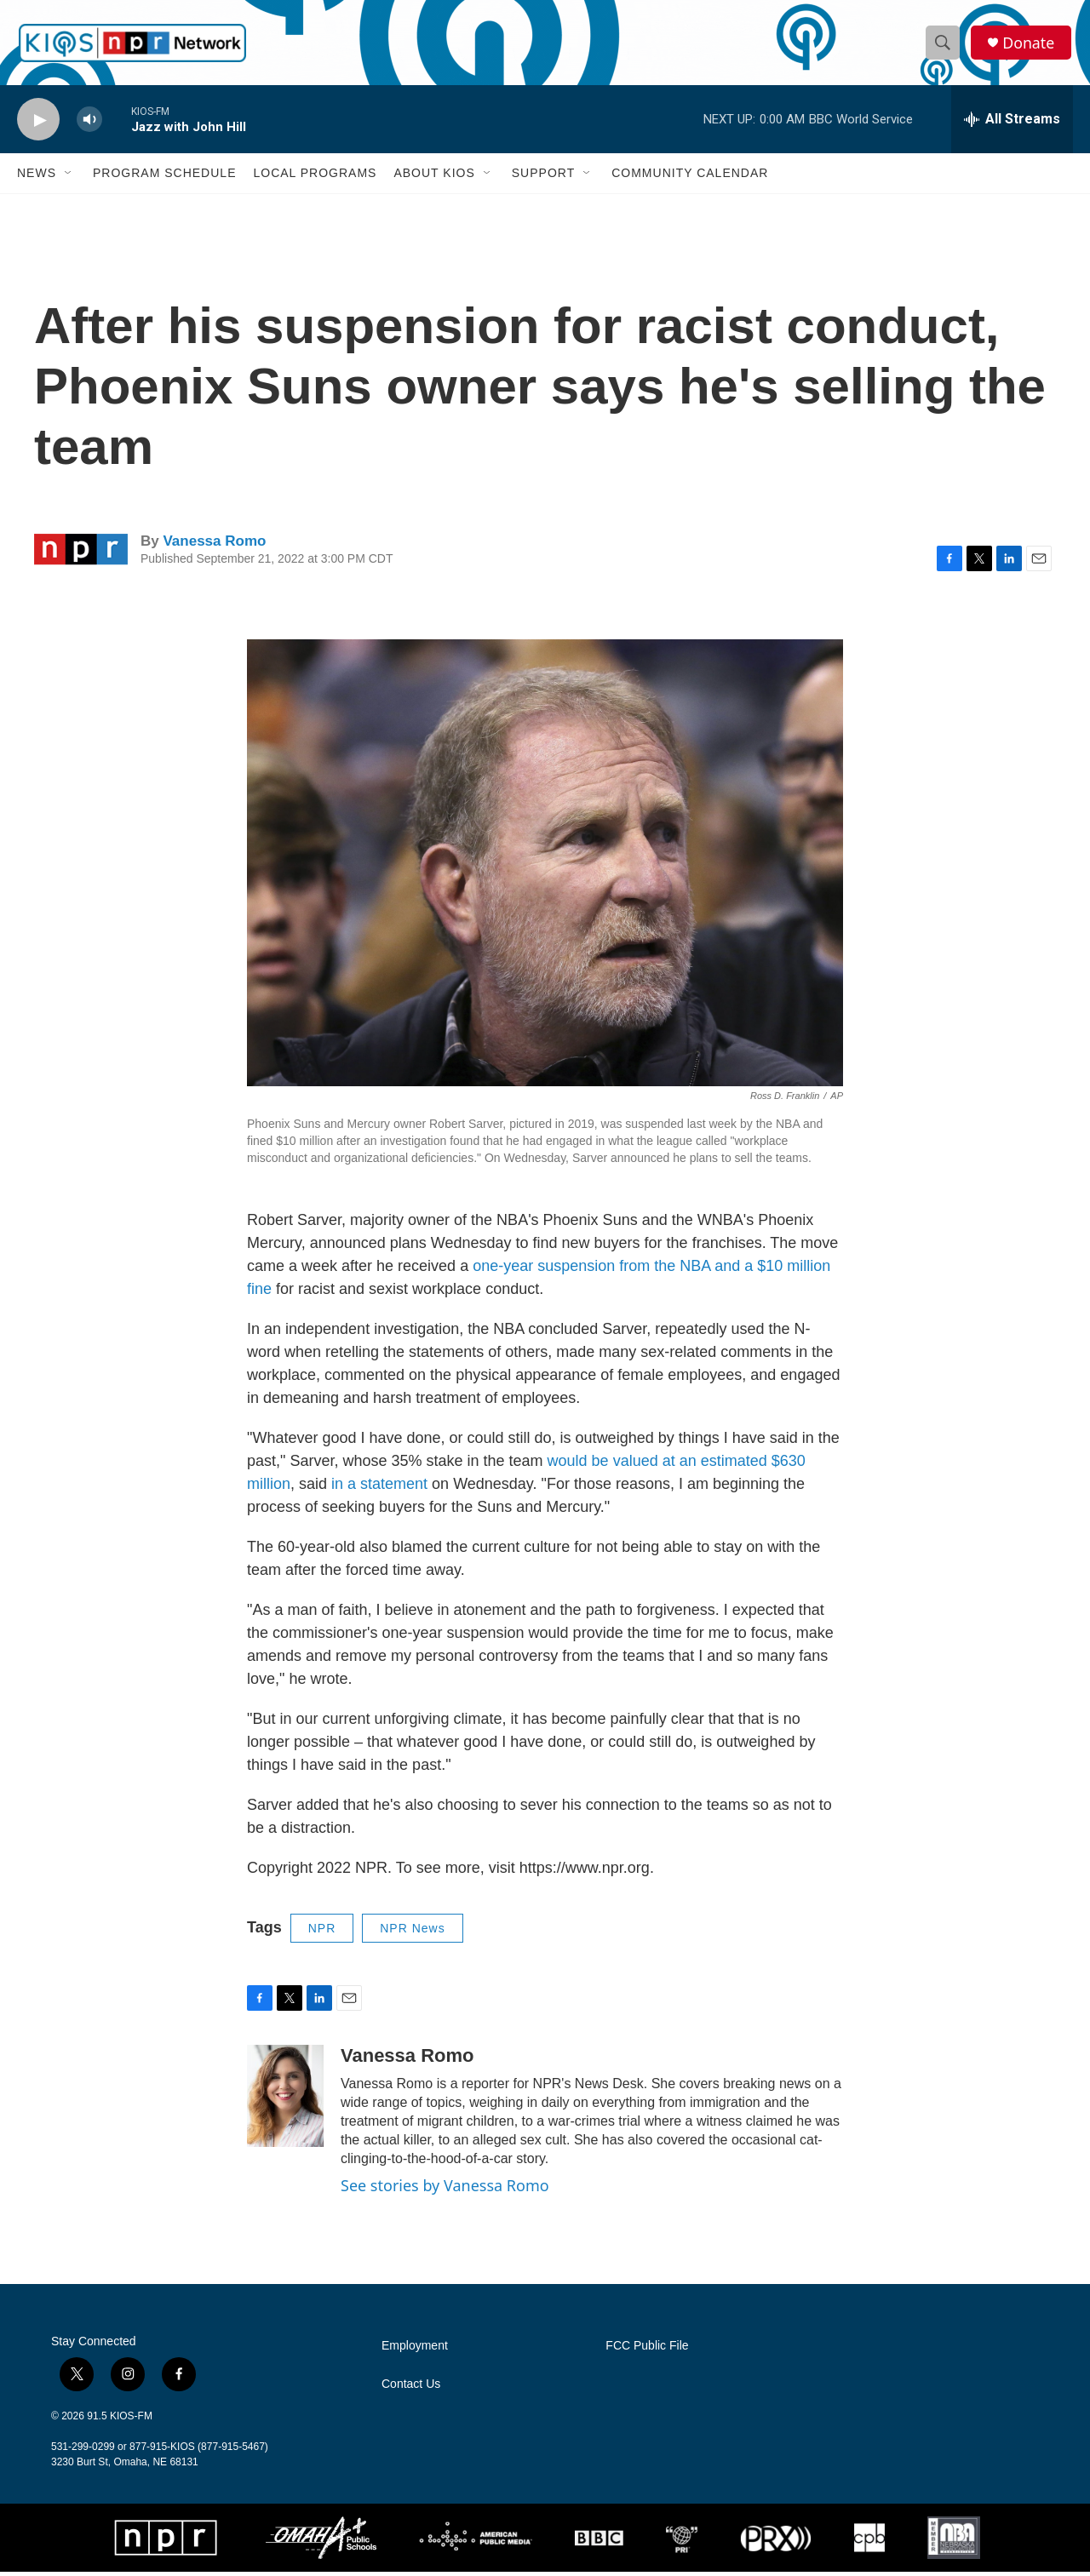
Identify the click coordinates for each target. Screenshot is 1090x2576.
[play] (38, 124)
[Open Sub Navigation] (69, 177)
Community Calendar (689, 177)
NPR (322, 1931)
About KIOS (433, 177)
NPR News (412, 1931)
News (36, 177)
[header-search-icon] (943, 45)
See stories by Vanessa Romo (445, 2189)
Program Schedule (164, 177)
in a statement (379, 1487)
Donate (1029, 45)
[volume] (89, 124)
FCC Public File (646, 2350)
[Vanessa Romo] (285, 2100)
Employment (415, 2350)
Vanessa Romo (214, 545)
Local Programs (314, 177)
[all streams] (1012, 123)
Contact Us (411, 2388)
